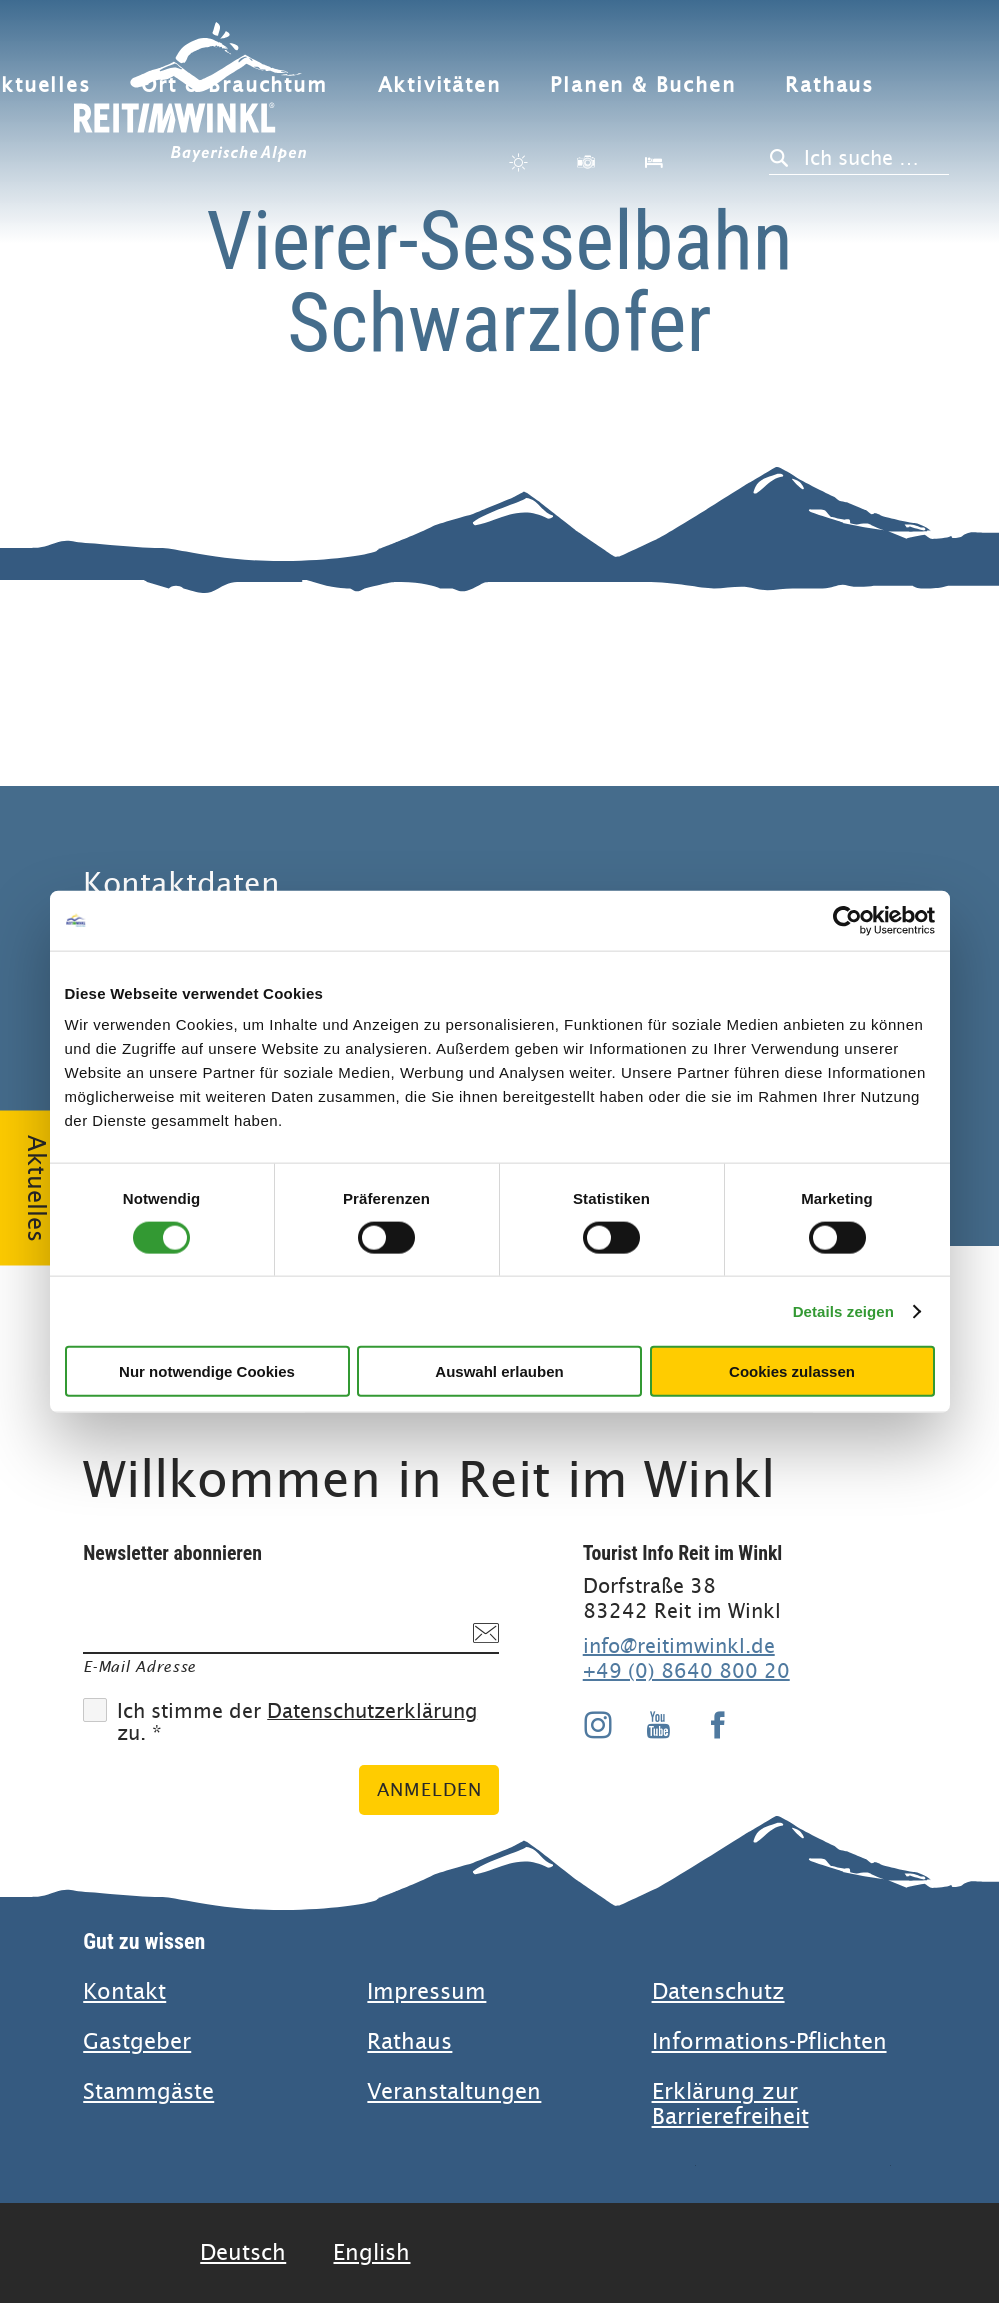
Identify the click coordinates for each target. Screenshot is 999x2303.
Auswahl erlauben (499, 1371)
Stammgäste (148, 2091)
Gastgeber (137, 2041)
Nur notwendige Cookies (207, 1371)
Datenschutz (718, 1991)
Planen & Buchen (642, 85)
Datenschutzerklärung (372, 1711)
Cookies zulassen (792, 1371)
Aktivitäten (439, 85)
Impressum (426, 1991)
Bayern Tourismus (816, 2217)
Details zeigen (843, 1310)
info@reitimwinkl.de (679, 1646)
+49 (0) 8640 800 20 (686, 1671)
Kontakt (124, 1991)
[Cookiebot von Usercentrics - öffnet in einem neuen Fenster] (847, 920)
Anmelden (429, 1789)
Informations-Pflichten (769, 2041)
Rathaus (829, 85)
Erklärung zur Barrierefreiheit (730, 2104)
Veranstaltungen (454, 2091)
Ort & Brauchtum (234, 85)
